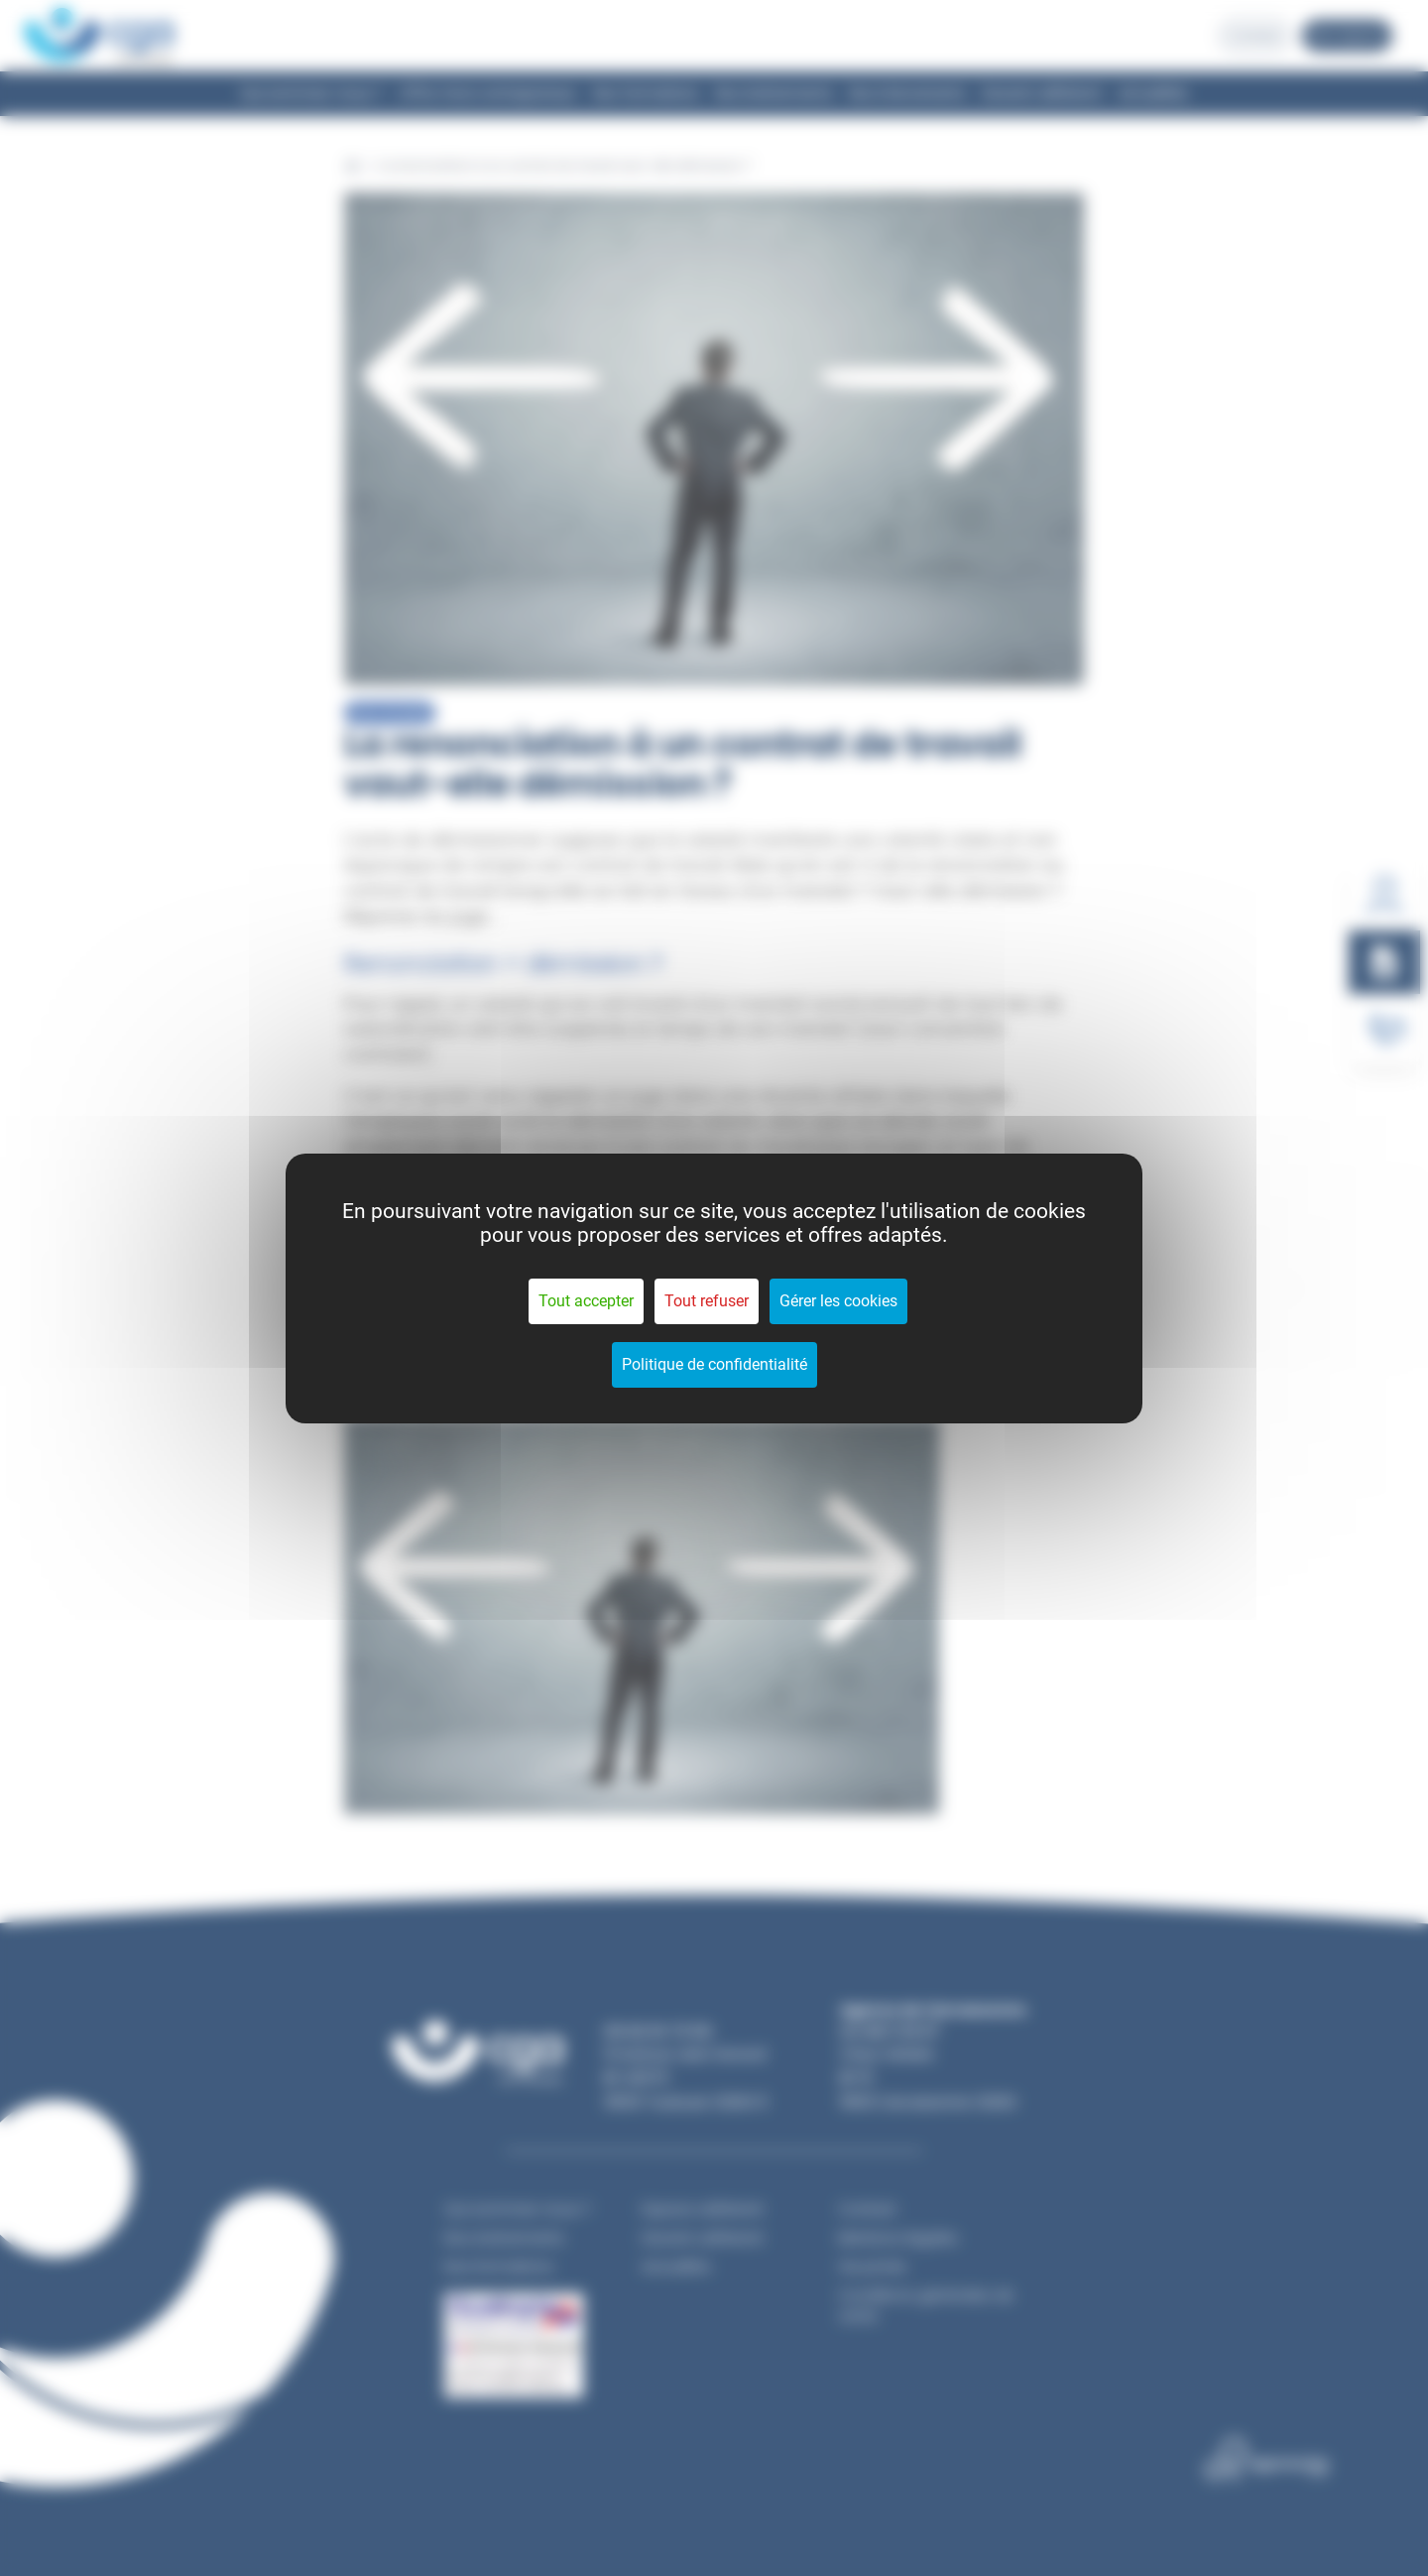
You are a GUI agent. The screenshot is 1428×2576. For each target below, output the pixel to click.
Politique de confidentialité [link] (714, 1364)
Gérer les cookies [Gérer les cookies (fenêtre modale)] (838, 1300)
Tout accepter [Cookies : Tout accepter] (586, 1300)
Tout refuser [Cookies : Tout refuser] (706, 1300)
